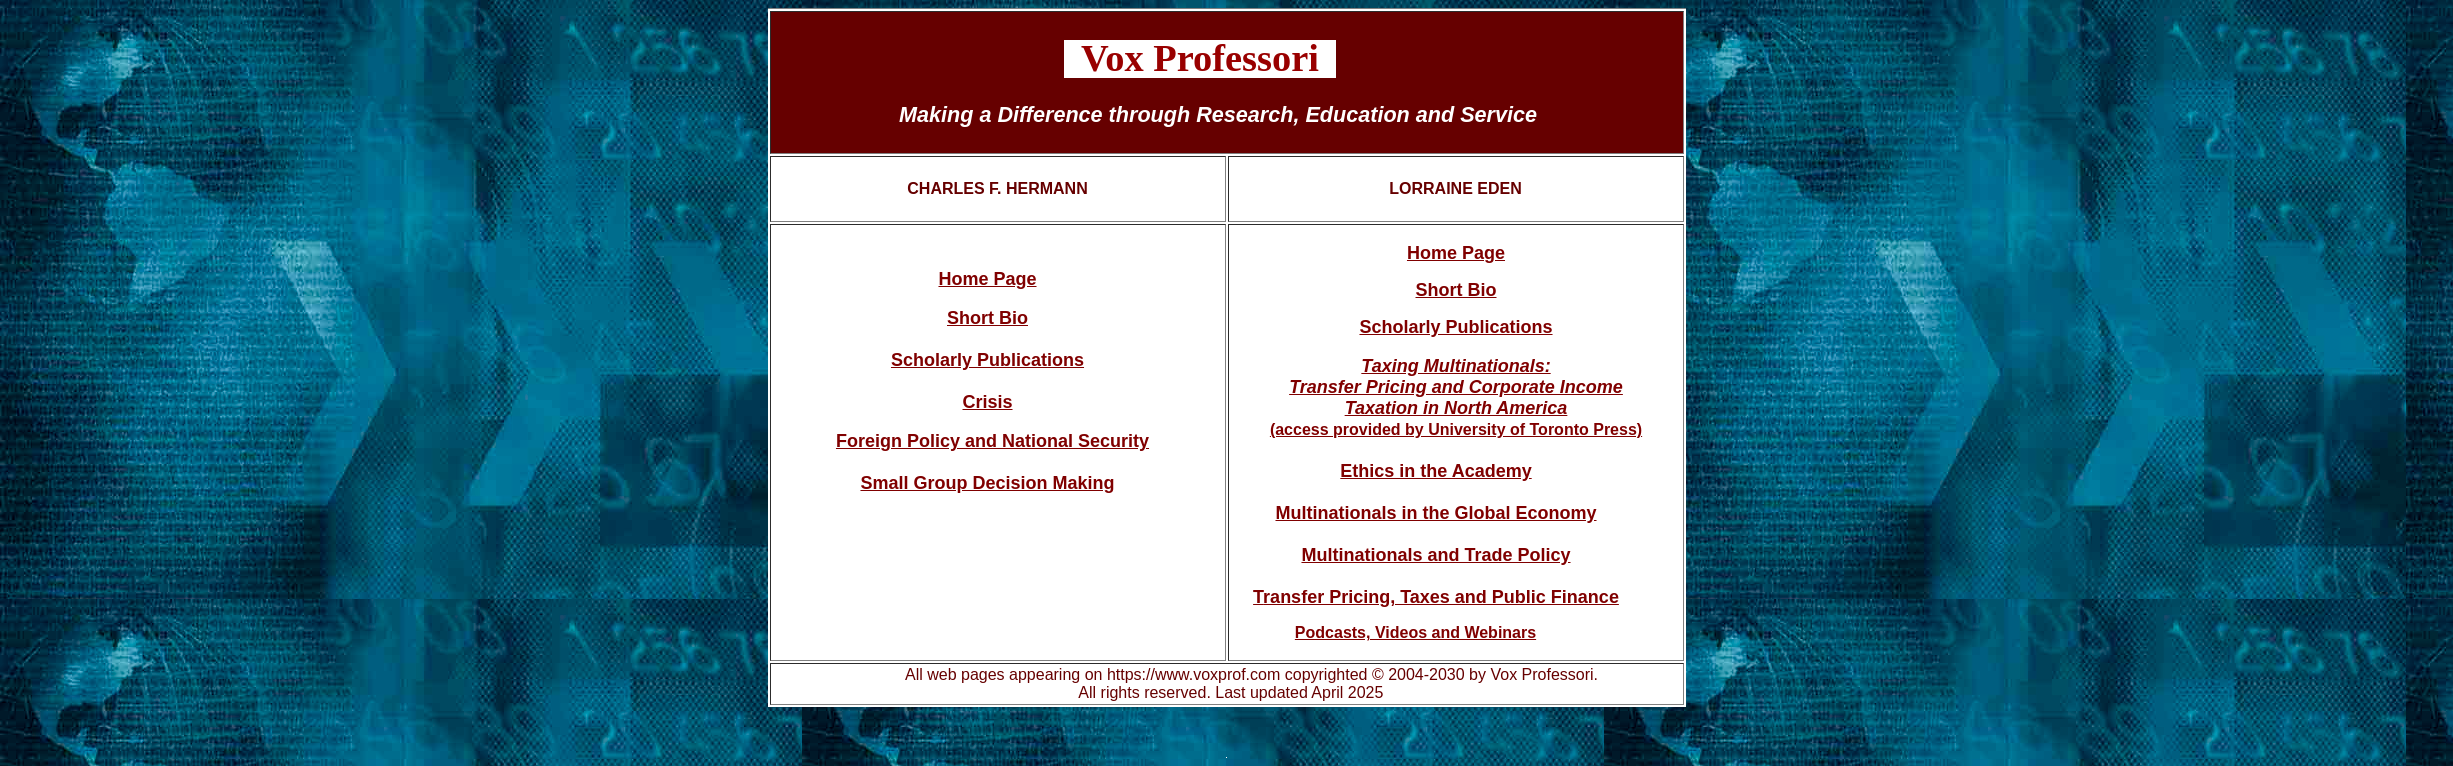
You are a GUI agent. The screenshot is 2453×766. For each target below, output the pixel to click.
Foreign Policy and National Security (992, 441)
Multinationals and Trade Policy (1435, 555)
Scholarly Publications (987, 360)
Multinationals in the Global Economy (1435, 513)
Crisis (987, 402)
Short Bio (987, 318)
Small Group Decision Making (987, 483)
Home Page (987, 279)
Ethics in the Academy (1435, 471)
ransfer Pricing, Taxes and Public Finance (1441, 597)
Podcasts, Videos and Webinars (1415, 632)
